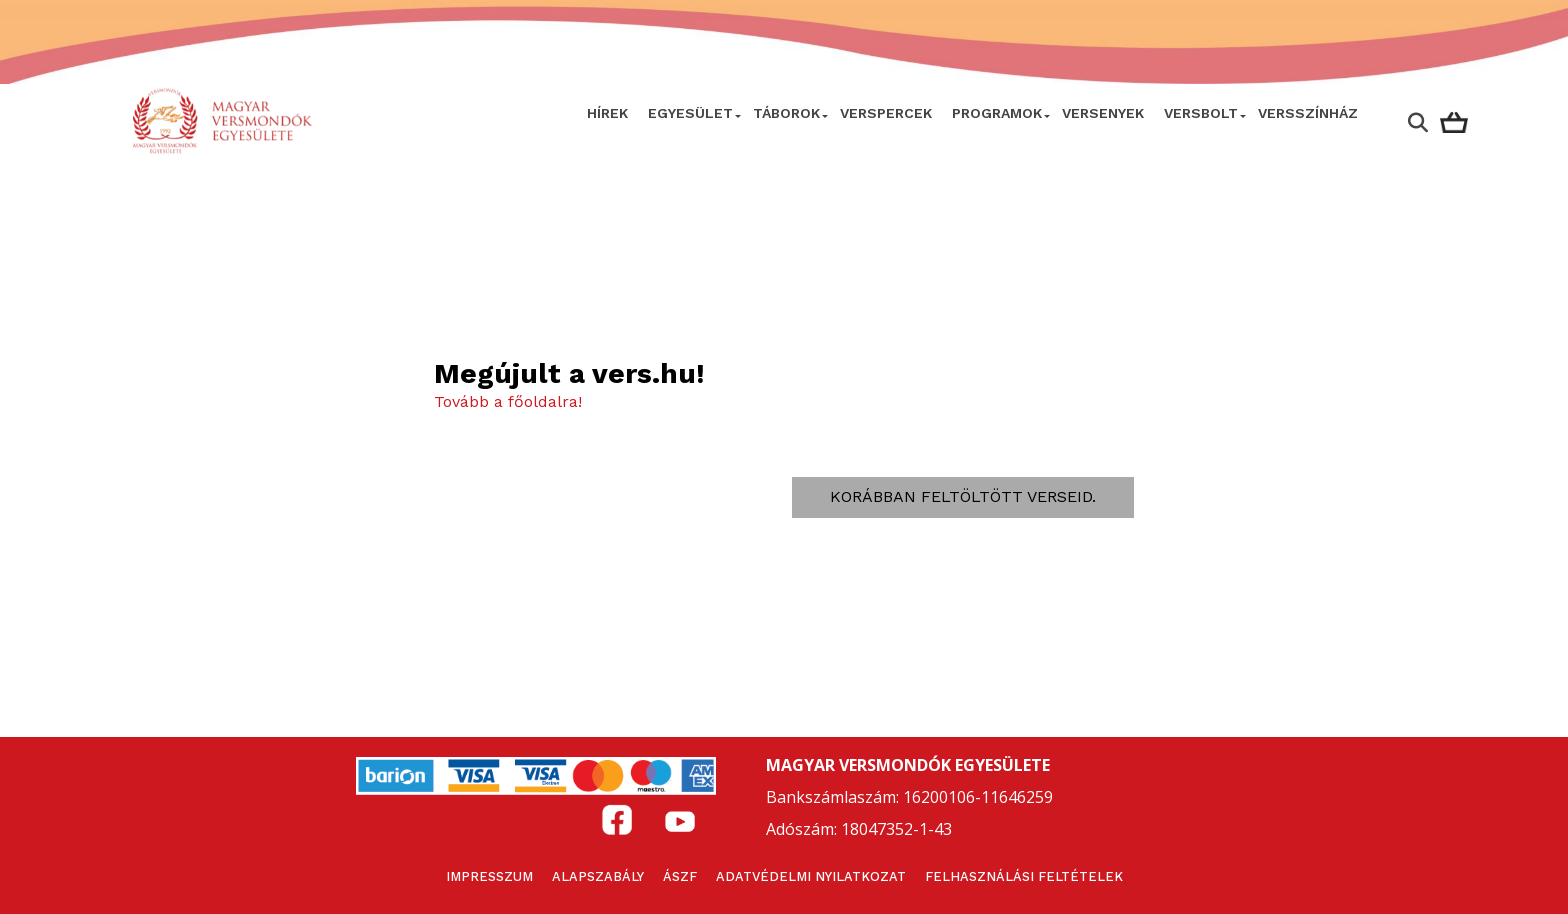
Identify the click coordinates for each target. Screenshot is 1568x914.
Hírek (607, 113)
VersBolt (1201, 113)
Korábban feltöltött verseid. (963, 496)
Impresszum (489, 876)
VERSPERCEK (886, 113)
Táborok (786, 113)
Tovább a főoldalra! (508, 401)
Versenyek (1103, 113)
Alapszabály (598, 876)
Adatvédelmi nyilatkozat (811, 876)
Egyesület (690, 113)
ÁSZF (680, 876)
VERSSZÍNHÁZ (1308, 113)
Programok (997, 113)
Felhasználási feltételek (1024, 876)
